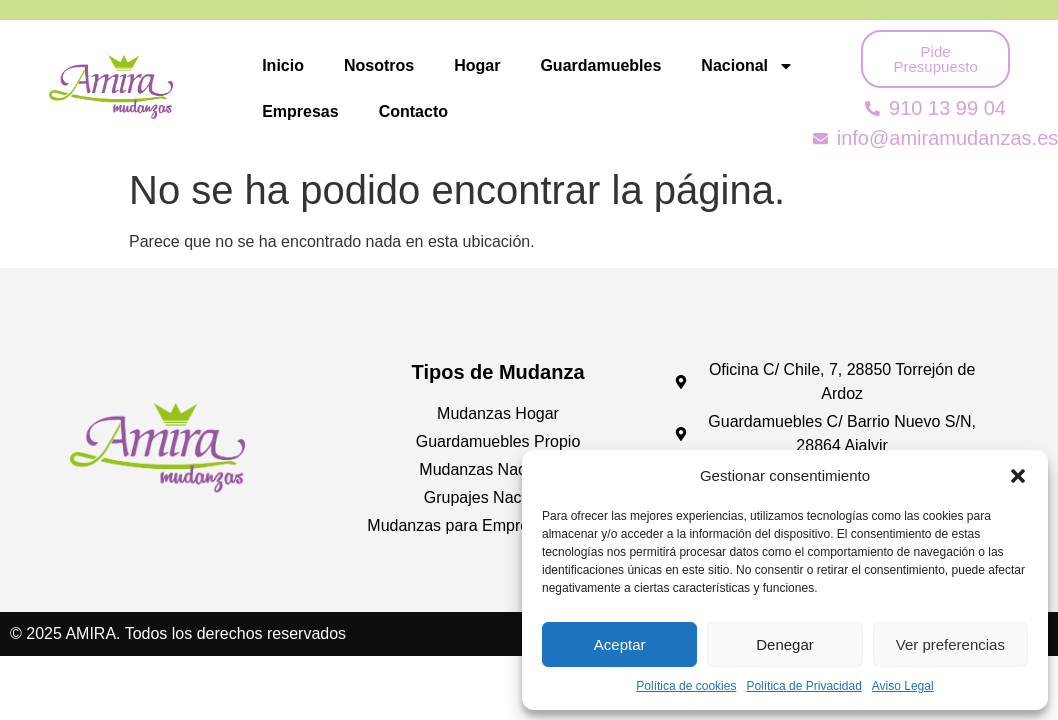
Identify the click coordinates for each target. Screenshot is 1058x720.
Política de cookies (686, 686)
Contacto (413, 111)
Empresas (300, 111)
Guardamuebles (600, 65)
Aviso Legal (903, 686)
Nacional (747, 66)
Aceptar (620, 644)
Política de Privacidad (803, 686)
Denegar (785, 644)
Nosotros (379, 65)
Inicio (283, 65)
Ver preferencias (950, 644)
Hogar (477, 65)
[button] (1018, 476)
